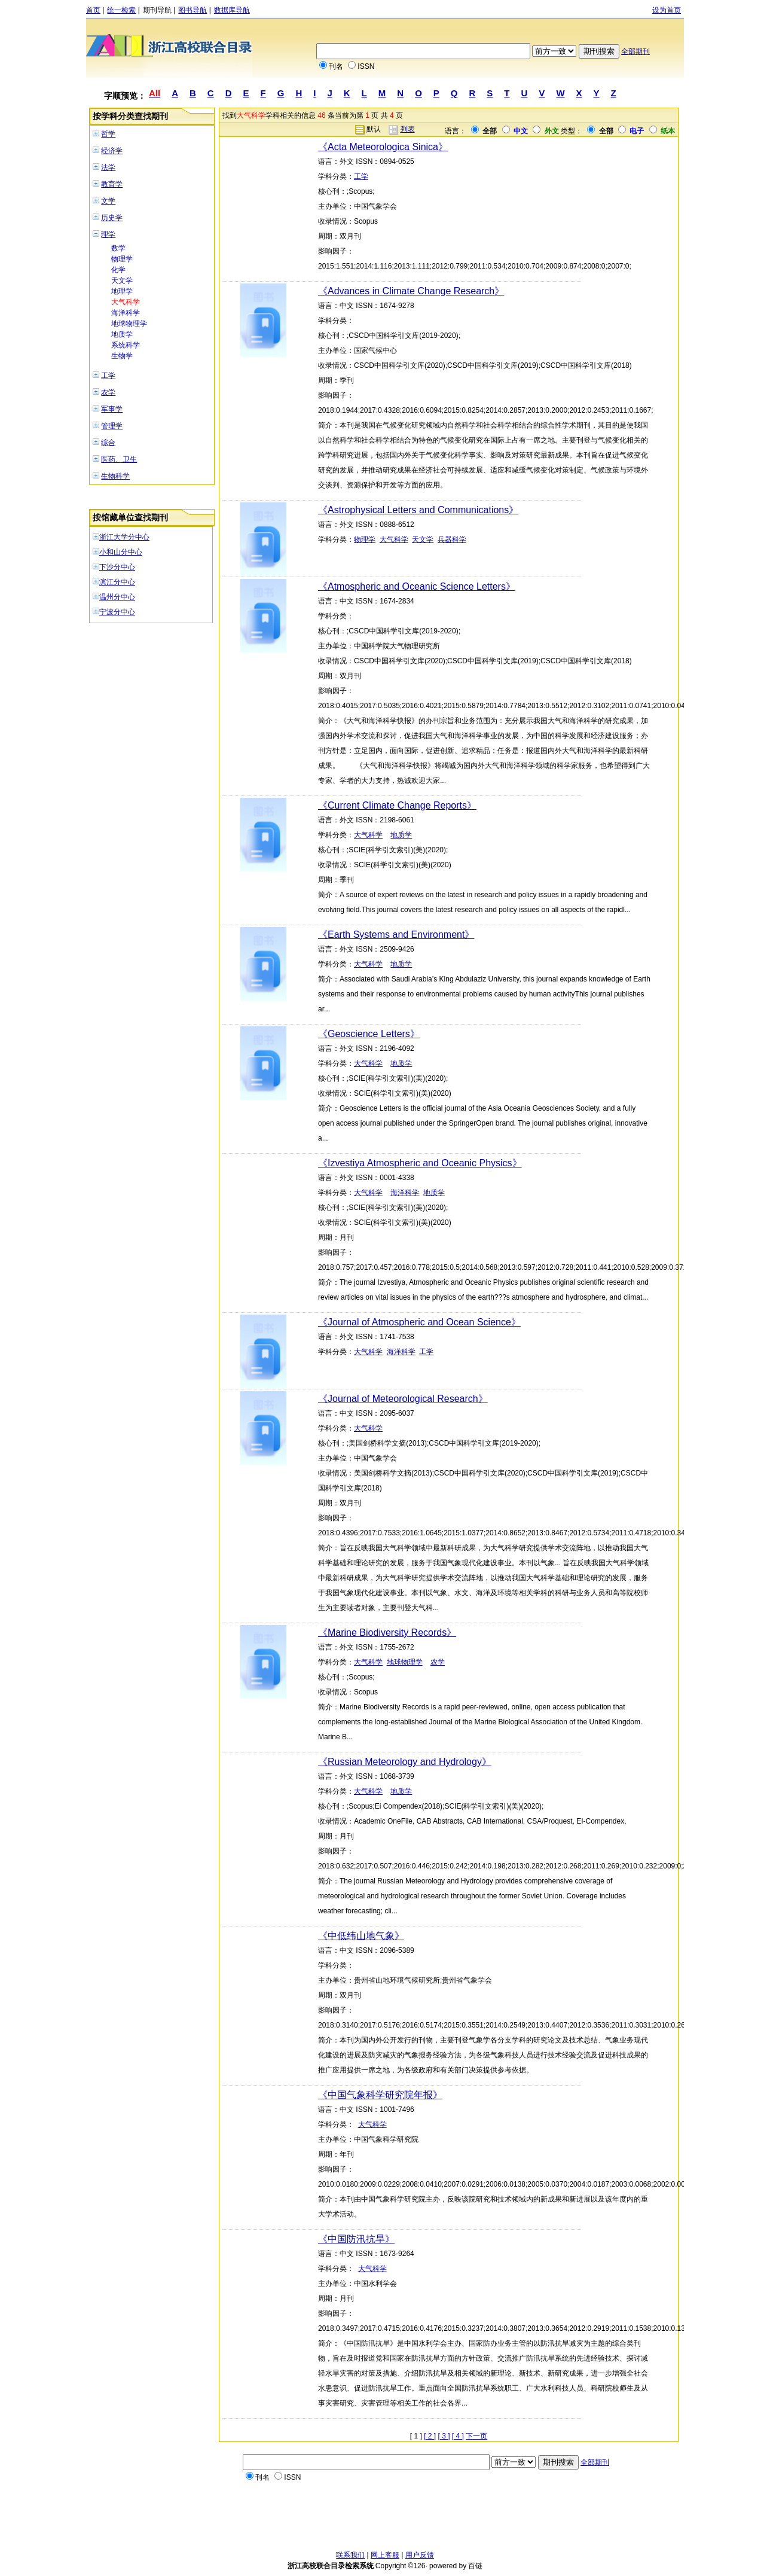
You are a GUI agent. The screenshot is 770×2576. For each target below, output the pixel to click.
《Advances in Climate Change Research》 (411, 291)
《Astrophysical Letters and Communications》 (418, 510)
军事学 (112, 409)
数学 (118, 248)
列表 (408, 129)
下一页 (476, 2436)
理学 (108, 234)
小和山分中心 (120, 552)
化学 (118, 270)
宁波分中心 (117, 612)
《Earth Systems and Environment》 (396, 934)
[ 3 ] (444, 2436)
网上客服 (385, 2555)
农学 (108, 392)
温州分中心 (117, 597)
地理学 (122, 291)
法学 (108, 167)
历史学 (112, 218)
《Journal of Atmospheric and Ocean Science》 (419, 1322)
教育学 (112, 184)
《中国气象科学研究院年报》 (380, 2095)
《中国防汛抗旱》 (356, 2239)
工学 (108, 375)
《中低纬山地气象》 (361, 1936)
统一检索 (121, 10)
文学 (108, 201)
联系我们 (350, 2555)
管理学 (112, 426)
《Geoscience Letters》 (369, 1034)
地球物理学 (129, 323)
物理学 (122, 259)
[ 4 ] (458, 2436)
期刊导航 (157, 10)
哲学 (108, 134)
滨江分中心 (117, 582)
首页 (93, 10)
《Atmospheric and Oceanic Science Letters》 (416, 586)
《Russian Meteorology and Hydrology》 (404, 1762)
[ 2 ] (430, 2436)
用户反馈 (419, 2555)
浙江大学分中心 (124, 537)
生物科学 (115, 476)
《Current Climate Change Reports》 (397, 805)
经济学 (112, 151)
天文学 (122, 280)
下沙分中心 (117, 567)
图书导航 (192, 10)
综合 (108, 442)
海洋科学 (125, 313)
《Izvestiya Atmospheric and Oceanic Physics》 (420, 1163)
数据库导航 (232, 10)
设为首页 (666, 10)
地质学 (122, 334)
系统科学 (125, 345)
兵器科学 (452, 539)
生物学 (122, 356)
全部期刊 (635, 51)
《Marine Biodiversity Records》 (387, 1632)
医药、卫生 (119, 459)
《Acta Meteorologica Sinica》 (383, 147)
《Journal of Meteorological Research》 (403, 1399)
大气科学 (125, 302)
